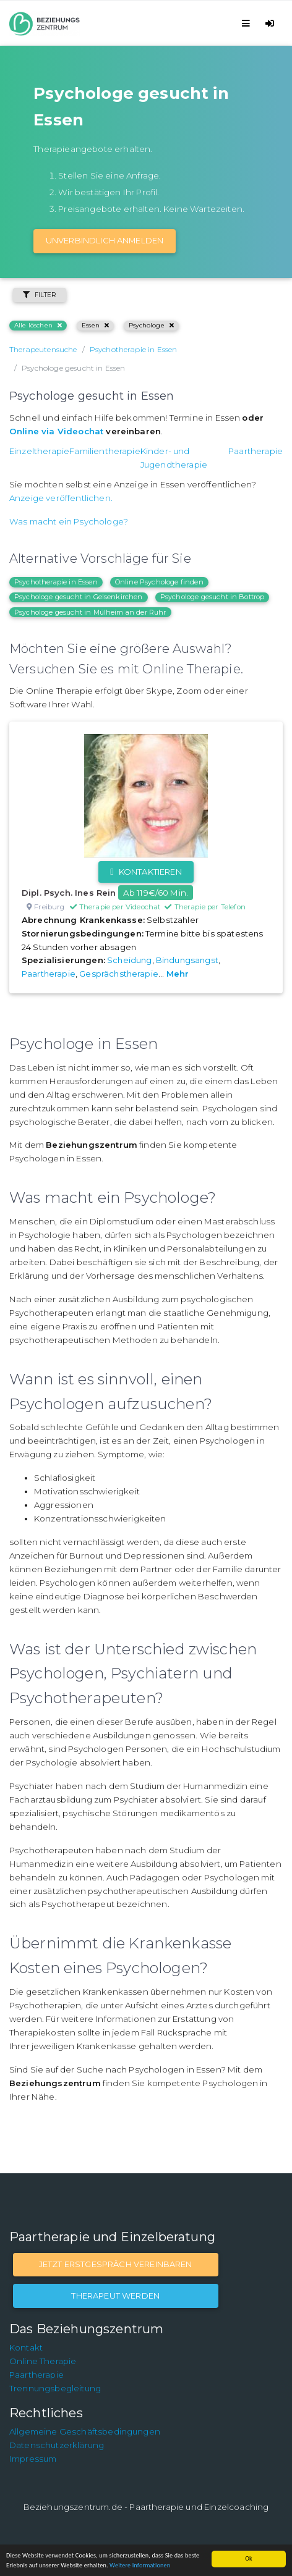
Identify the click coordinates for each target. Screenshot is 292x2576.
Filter (39, 295)
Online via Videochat (56, 431)
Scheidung (129, 960)
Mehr (177, 974)
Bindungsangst (187, 960)
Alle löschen (38, 325)
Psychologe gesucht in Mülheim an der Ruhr (90, 612)
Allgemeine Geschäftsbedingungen (84, 2431)
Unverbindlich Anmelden (105, 240)
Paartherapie (255, 451)
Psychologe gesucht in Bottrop (212, 596)
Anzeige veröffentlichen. (61, 498)
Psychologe (151, 325)
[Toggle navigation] (248, 23)
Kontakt (26, 2347)
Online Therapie (42, 2361)
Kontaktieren (145, 872)
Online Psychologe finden (159, 582)
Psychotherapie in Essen (56, 582)
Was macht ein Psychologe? (68, 521)
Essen (95, 325)
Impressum (32, 2459)
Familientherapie (104, 451)
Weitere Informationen (140, 2565)
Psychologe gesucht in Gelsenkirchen (78, 596)
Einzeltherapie (39, 451)
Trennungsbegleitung (55, 2388)
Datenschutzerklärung (56, 2445)
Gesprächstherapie (118, 974)
